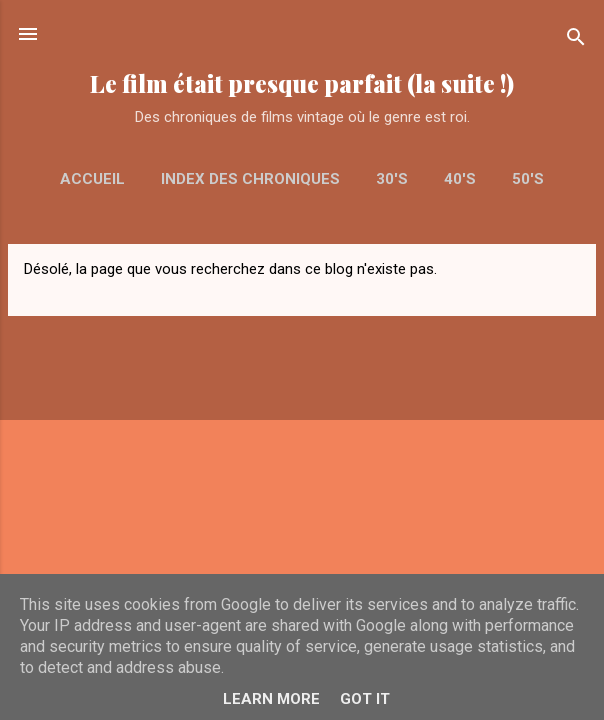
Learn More (271, 699)
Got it (365, 699)
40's (460, 179)
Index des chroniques (250, 179)
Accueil (92, 179)
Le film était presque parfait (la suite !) (302, 83)
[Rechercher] (576, 40)
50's (528, 179)
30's (392, 179)
